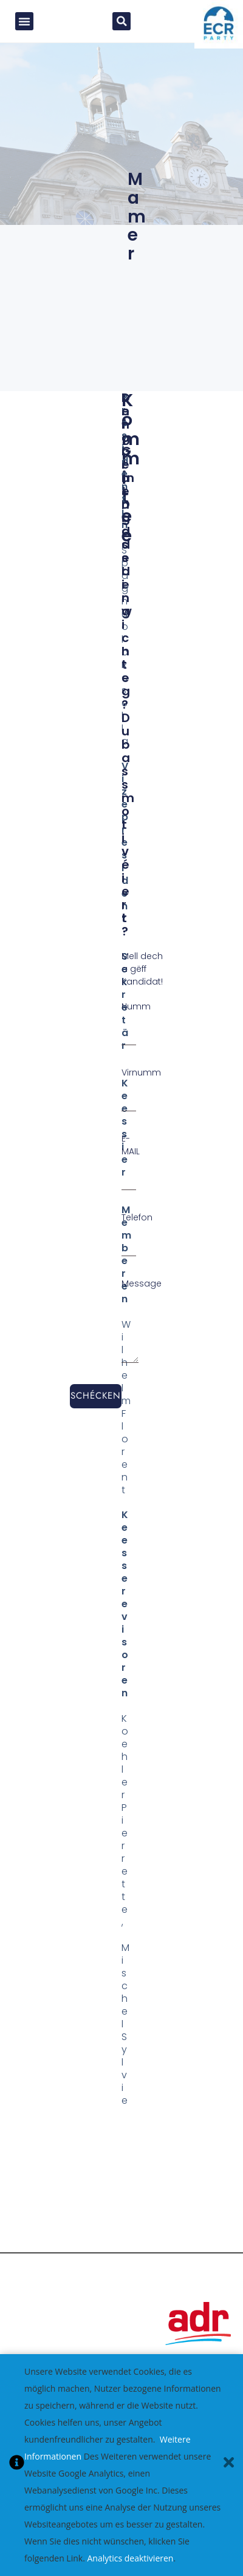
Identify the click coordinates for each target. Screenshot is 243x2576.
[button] (24, 24)
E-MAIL (131, 1151)
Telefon (137, 1223)
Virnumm (141, 1078)
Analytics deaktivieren (130, 2558)
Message (142, 1289)
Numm (136, 1012)
